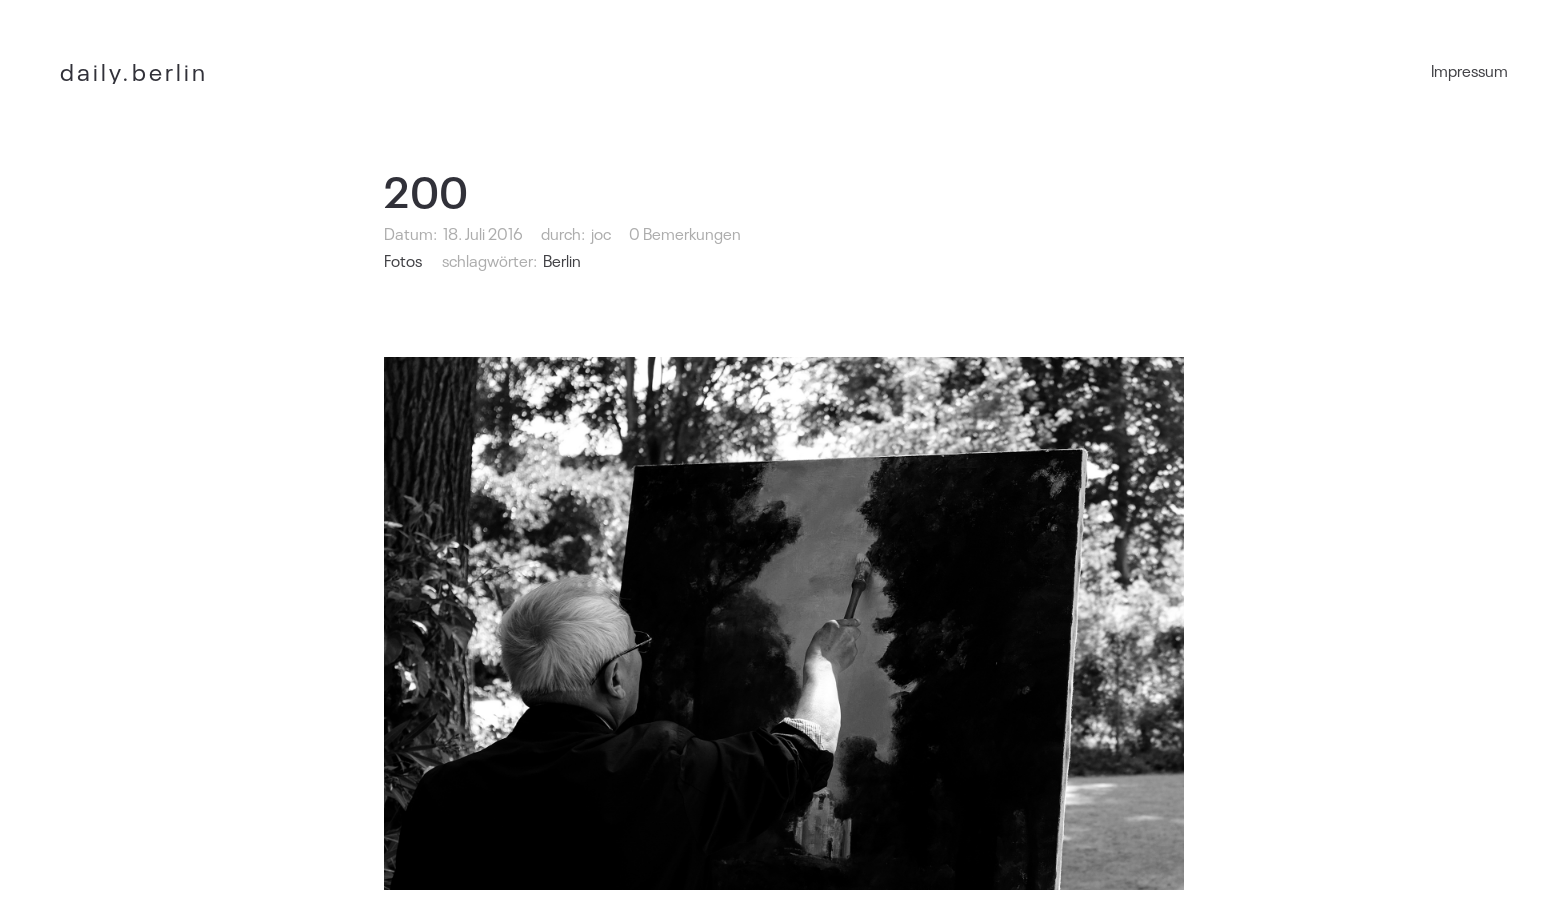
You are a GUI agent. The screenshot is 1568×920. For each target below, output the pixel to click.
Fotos (403, 260)
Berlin (562, 260)
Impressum (1469, 70)
